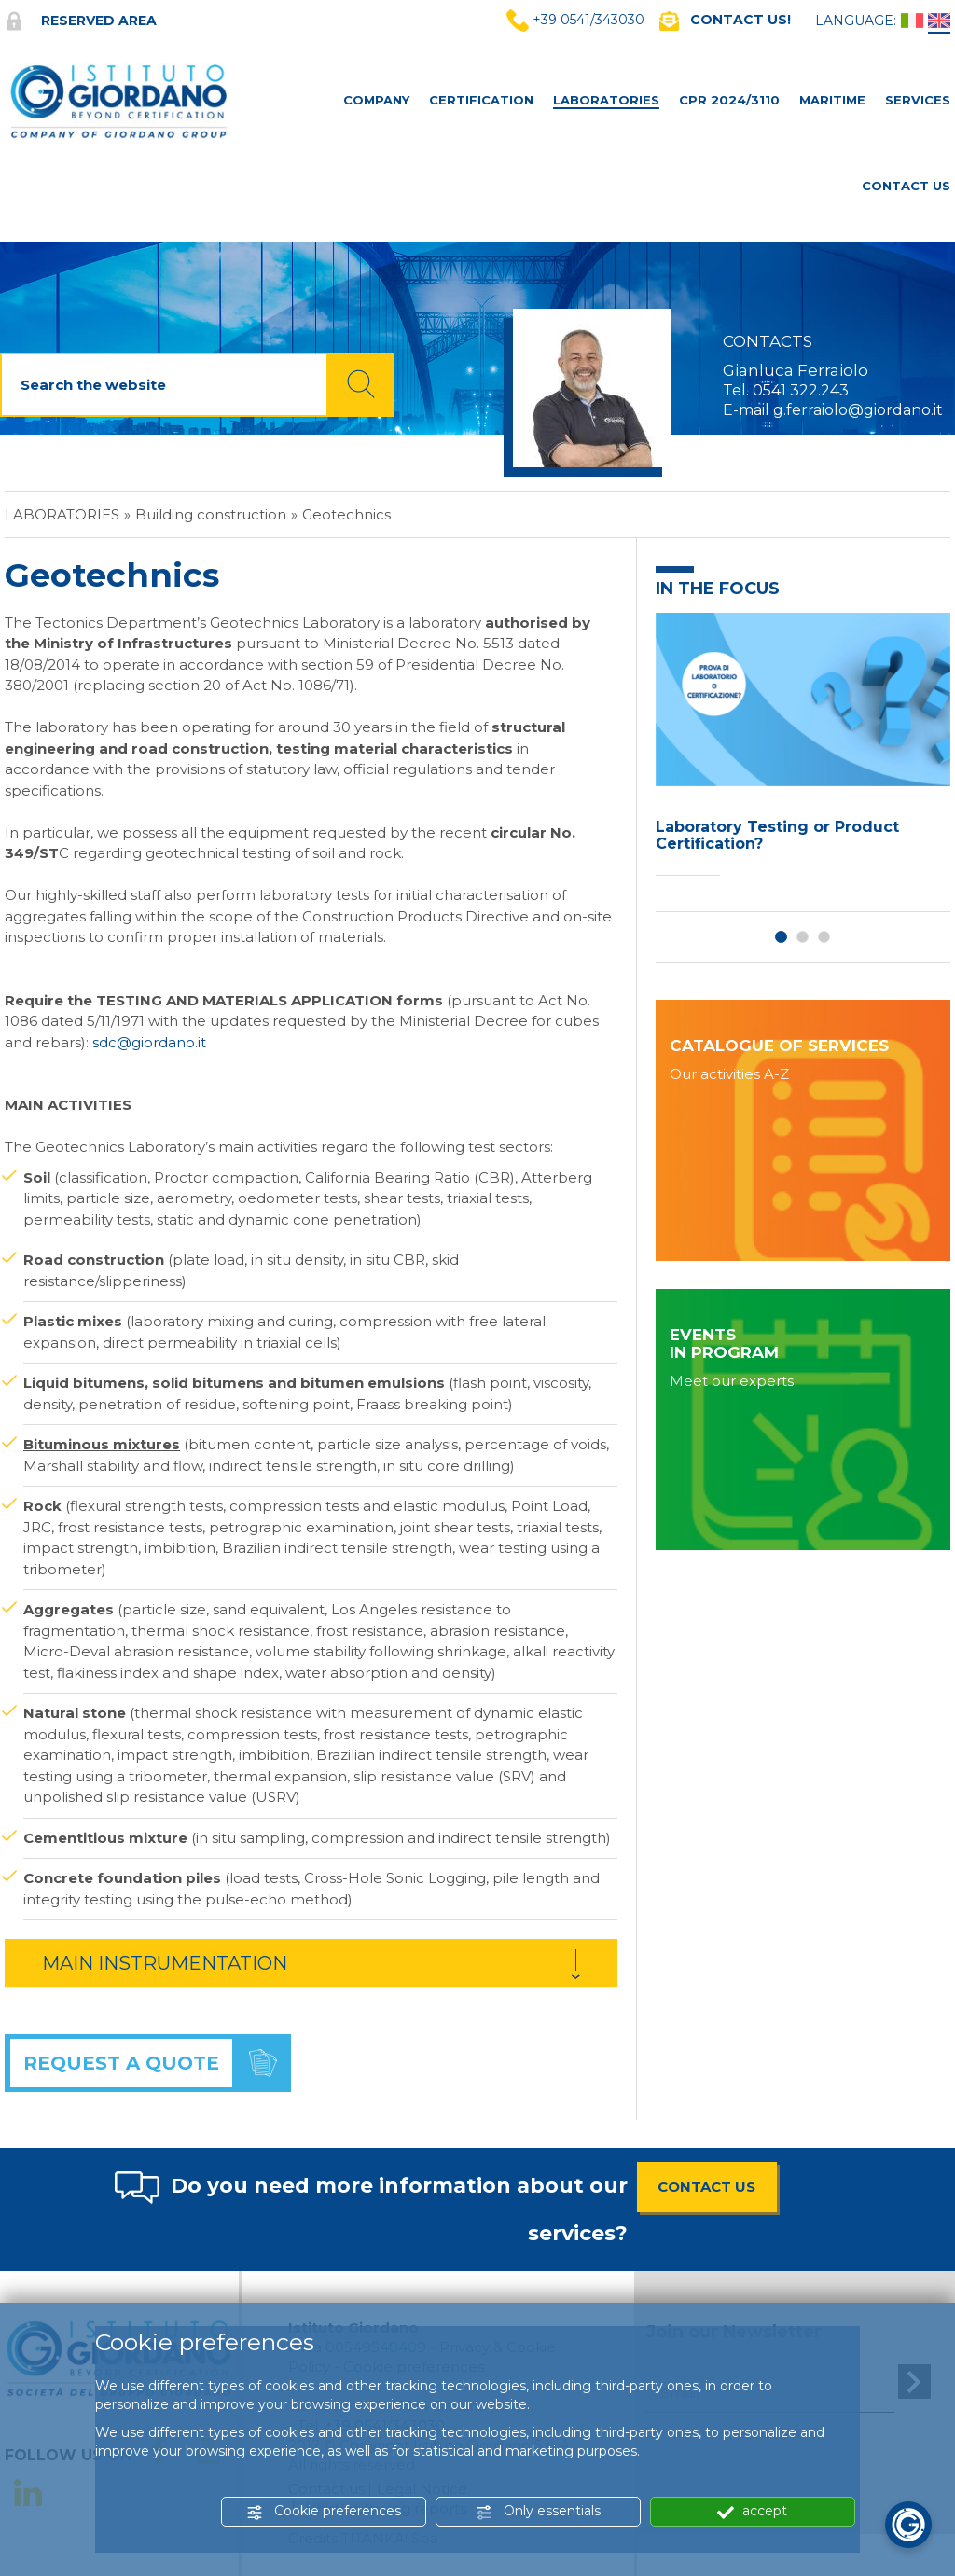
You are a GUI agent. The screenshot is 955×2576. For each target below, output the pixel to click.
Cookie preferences (323, 2511)
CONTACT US (706, 2186)
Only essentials (538, 2511)
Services (917, 99)
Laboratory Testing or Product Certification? (777, 835)
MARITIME (832, 99)
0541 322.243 (801, 390)
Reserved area (81, 20)
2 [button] (802, 937)
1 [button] (781, 937)
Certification (481, 99)
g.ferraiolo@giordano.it (858, 410)
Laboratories (606, 99)
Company (376, 99)
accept (752, 2511)
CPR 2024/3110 (729, 99)
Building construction (210, 514)
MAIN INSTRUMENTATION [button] (164, 1963)
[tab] (311, 1963)
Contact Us (906, 185)
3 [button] (824, 937)
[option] (803, 749)
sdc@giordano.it (149, 1042)
